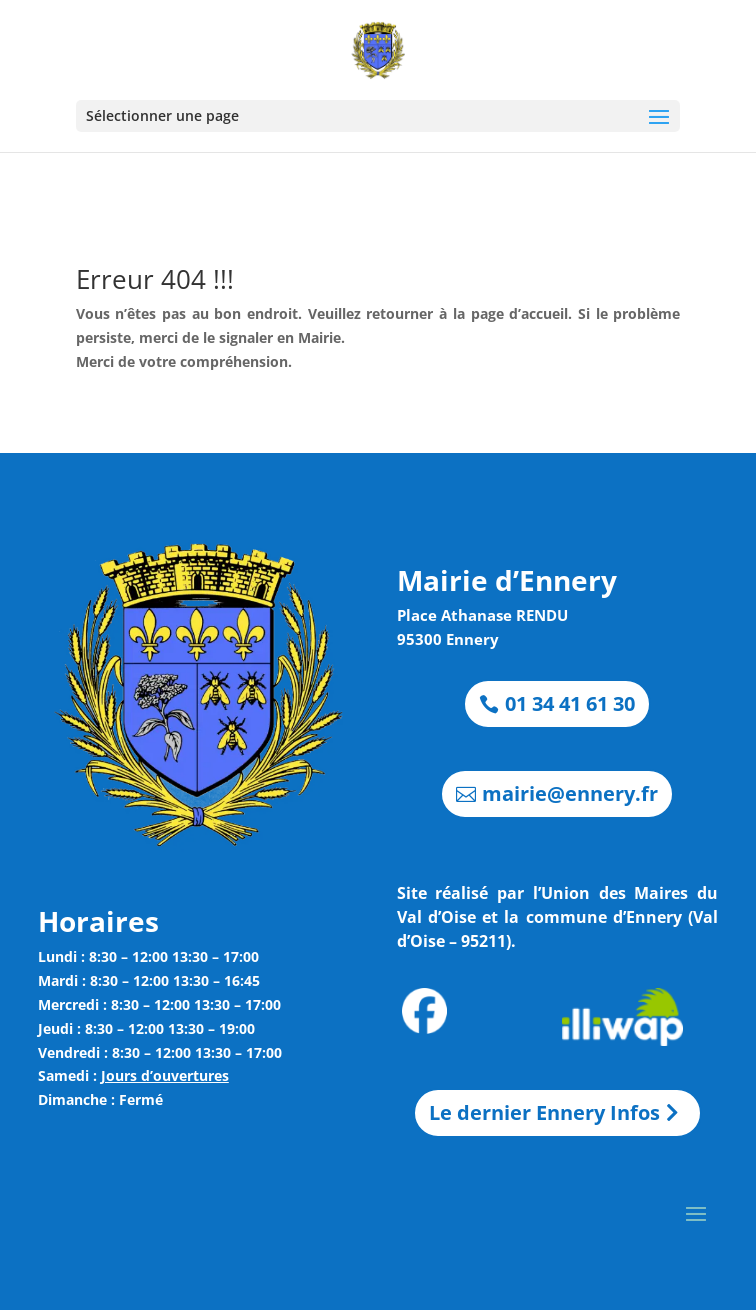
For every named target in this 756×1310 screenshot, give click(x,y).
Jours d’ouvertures (165, 1075)
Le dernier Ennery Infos (544, 1112)
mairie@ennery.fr (570, 793)
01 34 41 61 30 (570, 703)
